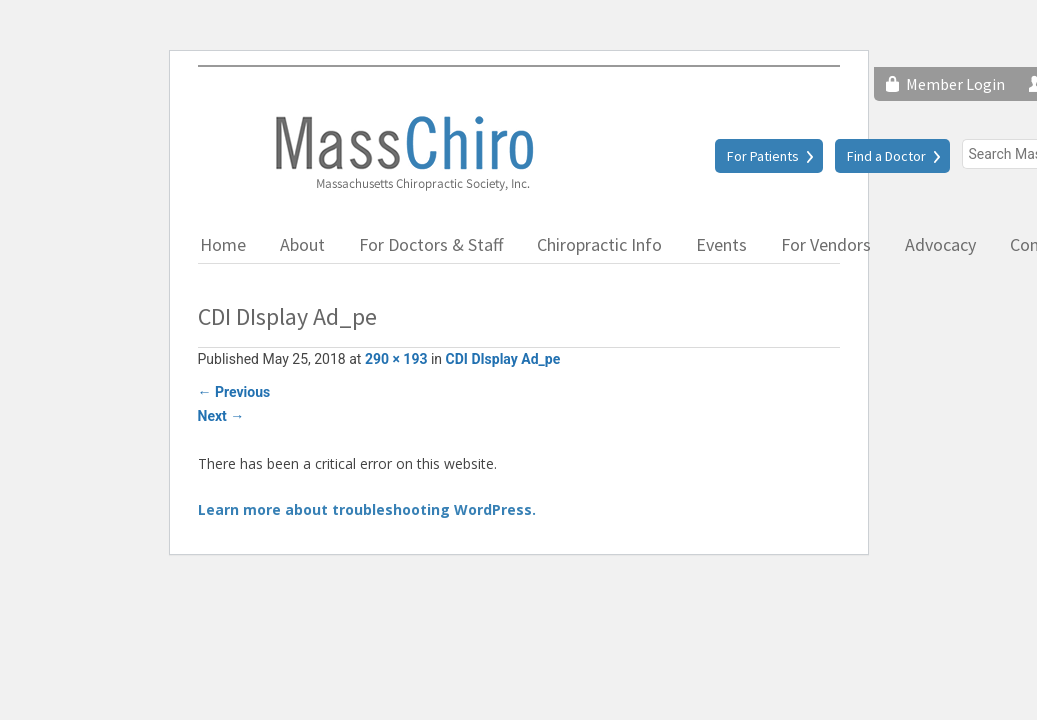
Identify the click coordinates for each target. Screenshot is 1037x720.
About (302, 244)
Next (221, 416)
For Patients (763, 156)
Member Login (955, 84)
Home (223, 244)
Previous (234, 392)
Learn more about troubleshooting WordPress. (367, 509)
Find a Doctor (886, 156)
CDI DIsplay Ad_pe (503, 359)
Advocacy (940, 244)
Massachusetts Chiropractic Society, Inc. (403, 152)
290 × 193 (396, 359)
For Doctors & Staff (431, 244)
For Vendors (826, 244)
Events (721, 244)
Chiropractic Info (599, 244)
